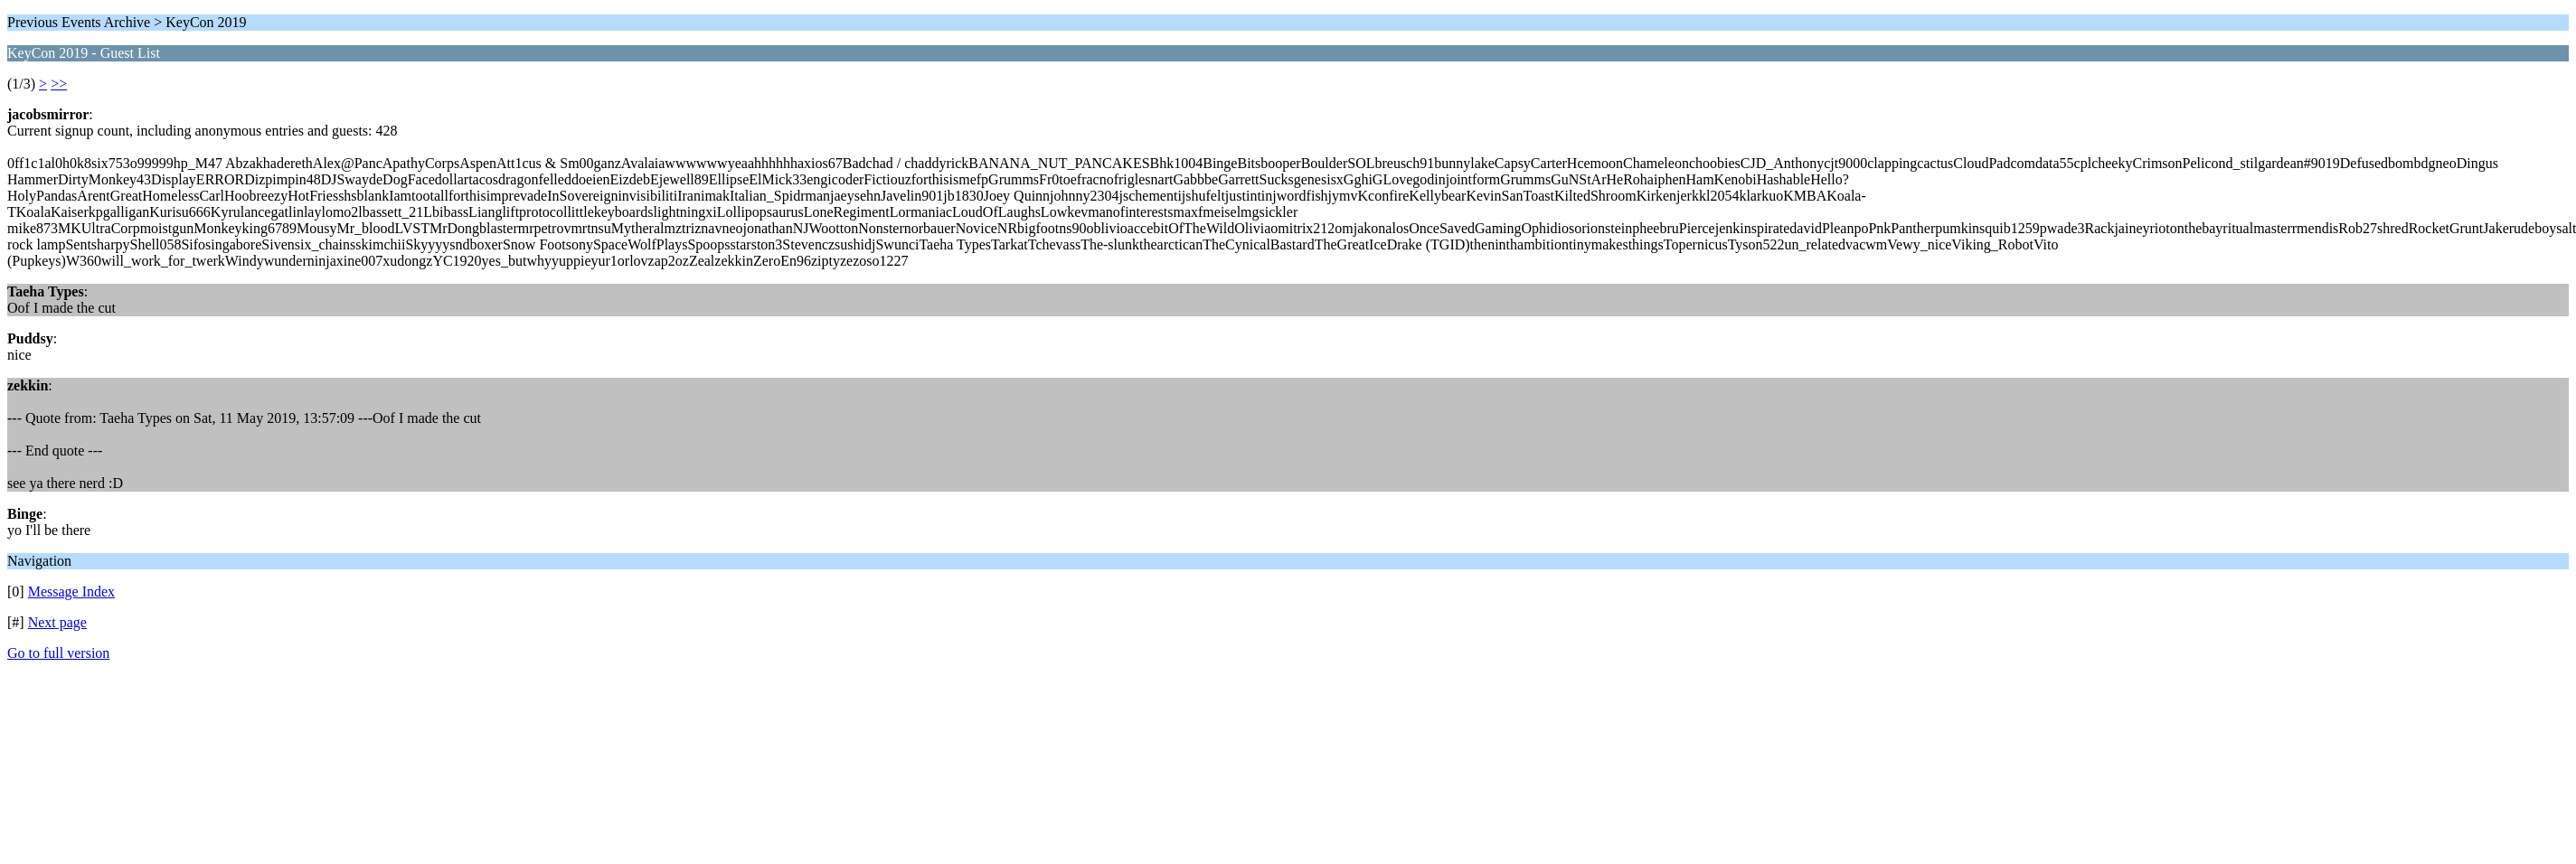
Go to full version (58, 653)
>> (59, 83)
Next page (57, 622)
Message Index (71, 591)
